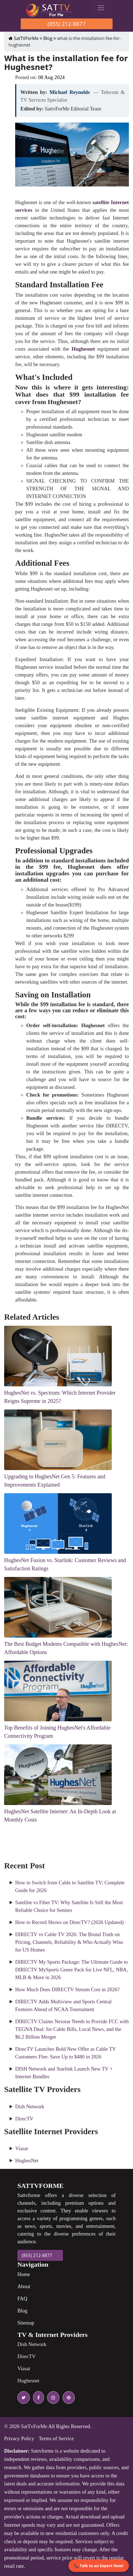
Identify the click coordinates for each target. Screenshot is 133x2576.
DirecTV (24, 2119)
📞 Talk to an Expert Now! (98, 2565)
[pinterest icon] (67, 2397)
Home (23, 2274)
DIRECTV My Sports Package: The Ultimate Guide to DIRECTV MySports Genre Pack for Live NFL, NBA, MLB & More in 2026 (71, 1969)
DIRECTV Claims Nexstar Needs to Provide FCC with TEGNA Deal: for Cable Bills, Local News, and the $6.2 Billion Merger (72, 2029)
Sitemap (25, 2323)
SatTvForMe (34, 2426)
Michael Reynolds (69, 92)
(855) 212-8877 (66, 24)
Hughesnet (28, 2380)
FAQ (22, 2298)
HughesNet (26, 2160)
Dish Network (29, 2106)
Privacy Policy (19, 2438)
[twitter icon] (23, 2397)
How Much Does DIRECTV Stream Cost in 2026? (67, 1989)
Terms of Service (56, 2438)
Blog (47, 38)
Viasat (21, 2148)
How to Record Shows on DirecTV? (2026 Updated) (69, 1922)
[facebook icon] (37, 2397)
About (23, 2286)
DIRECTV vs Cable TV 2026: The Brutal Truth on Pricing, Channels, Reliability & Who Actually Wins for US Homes (69, 1942)
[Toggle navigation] (100, 7)
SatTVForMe (24, 38)
